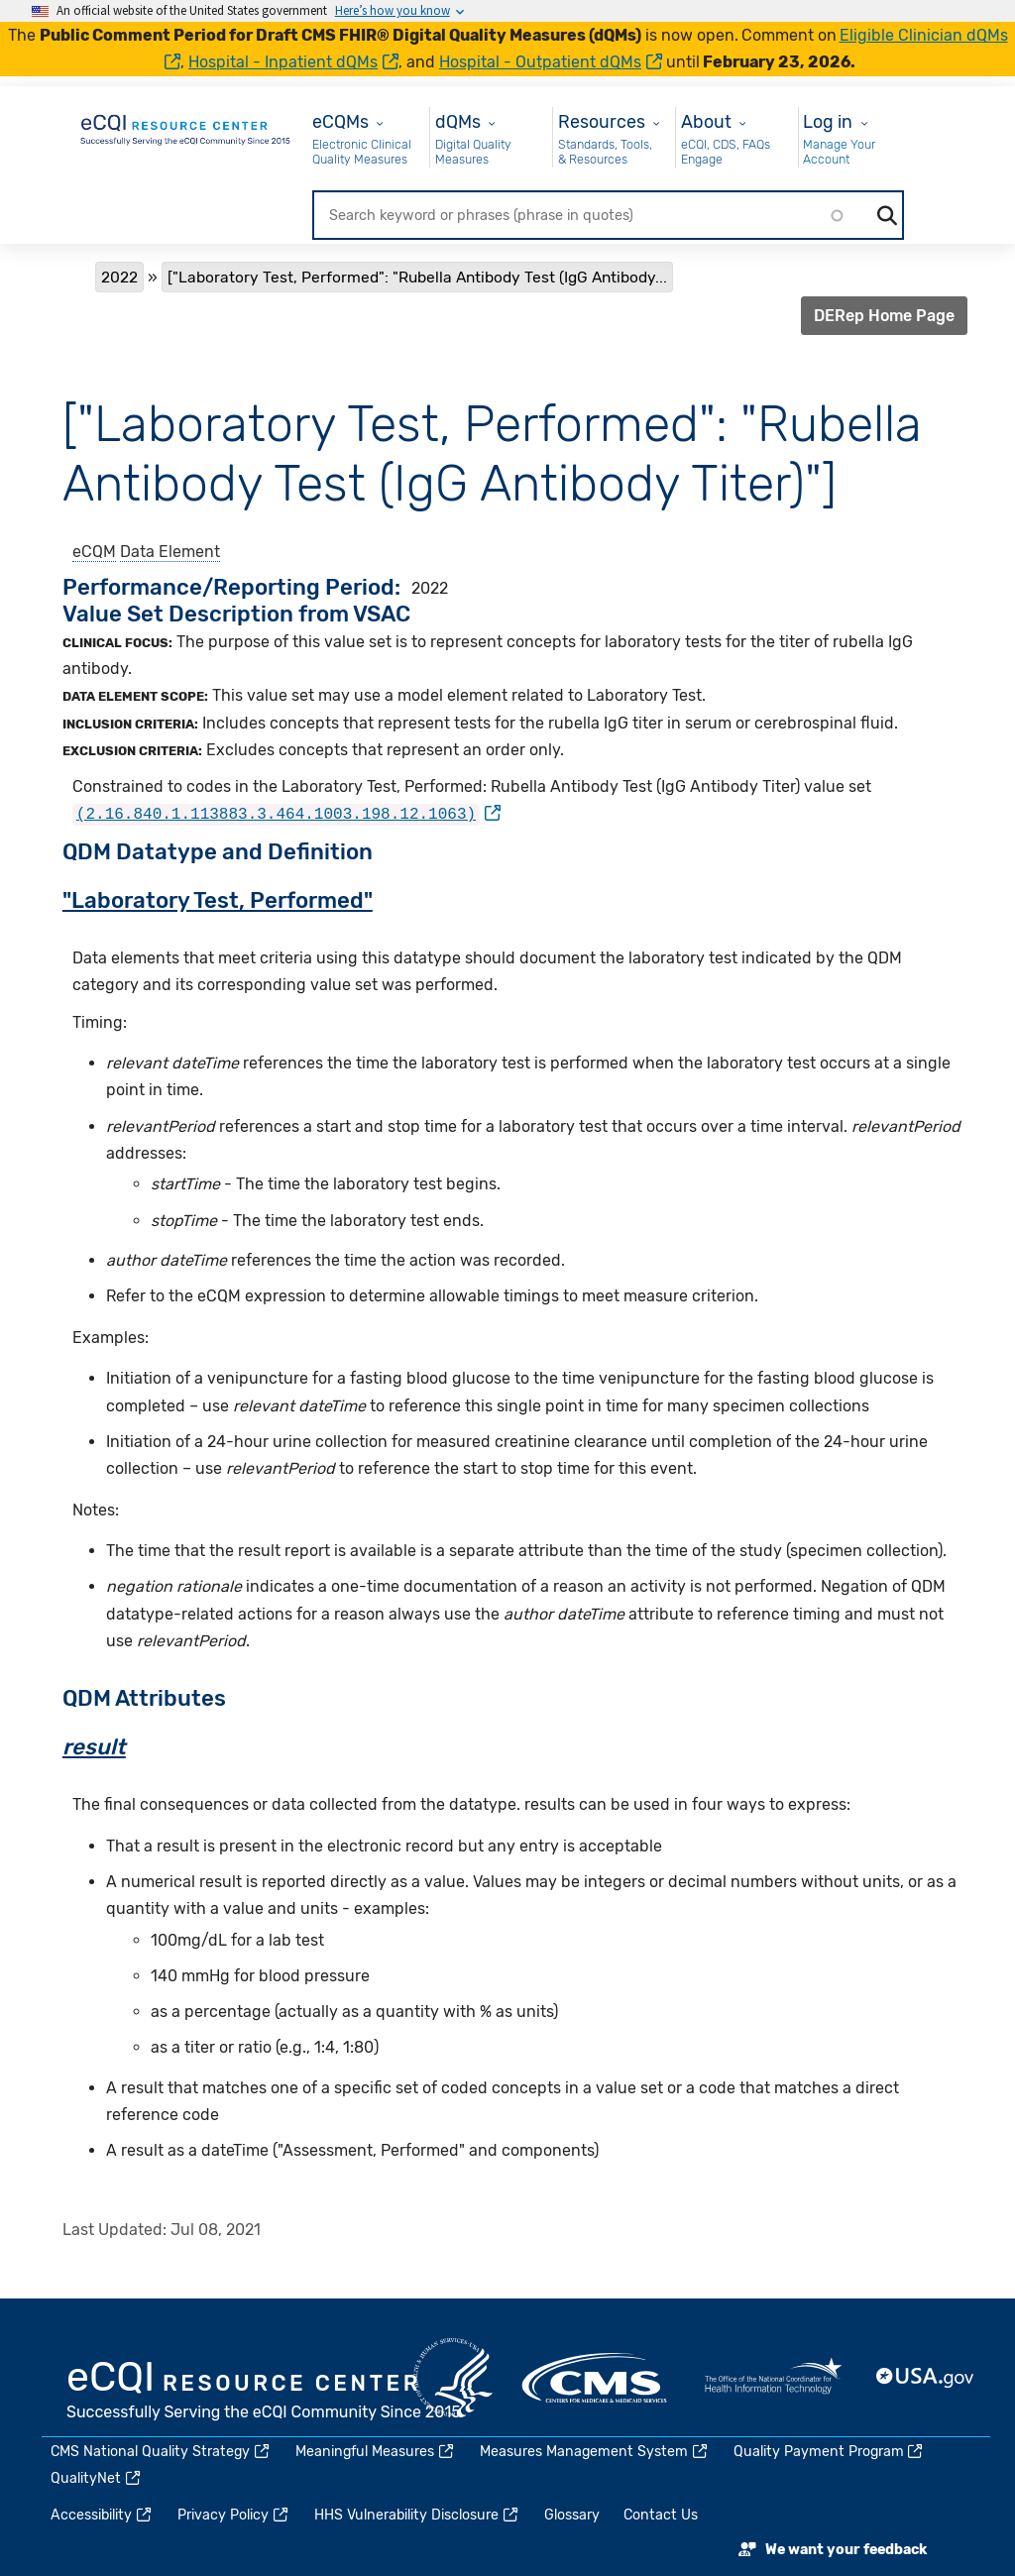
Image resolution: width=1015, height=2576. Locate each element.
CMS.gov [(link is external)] (595, 2377)
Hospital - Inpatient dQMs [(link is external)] (293, 62)
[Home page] (186, 126)
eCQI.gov (264, 2391)
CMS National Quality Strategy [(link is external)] (161, 2450)
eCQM (94, 551)
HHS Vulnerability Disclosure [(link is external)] (417, 2515)
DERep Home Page (884, 315)
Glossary (572, 2515)
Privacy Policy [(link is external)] (233, 2515)
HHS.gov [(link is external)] (453, 2376)
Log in (827, 121)
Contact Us (660, 2515)
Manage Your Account (839, 152)
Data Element (170, 551)
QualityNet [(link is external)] (97, 2478)
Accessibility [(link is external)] (102, 2515)
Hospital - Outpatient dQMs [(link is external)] (550, 62)
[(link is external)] (286, 813)
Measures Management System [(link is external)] (595, 2450)
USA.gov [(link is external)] (925, 2377)
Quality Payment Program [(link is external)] (829, 2450)
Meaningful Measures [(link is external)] (375, 2450)
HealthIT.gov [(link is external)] (773, 2377)
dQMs (458, 121)
